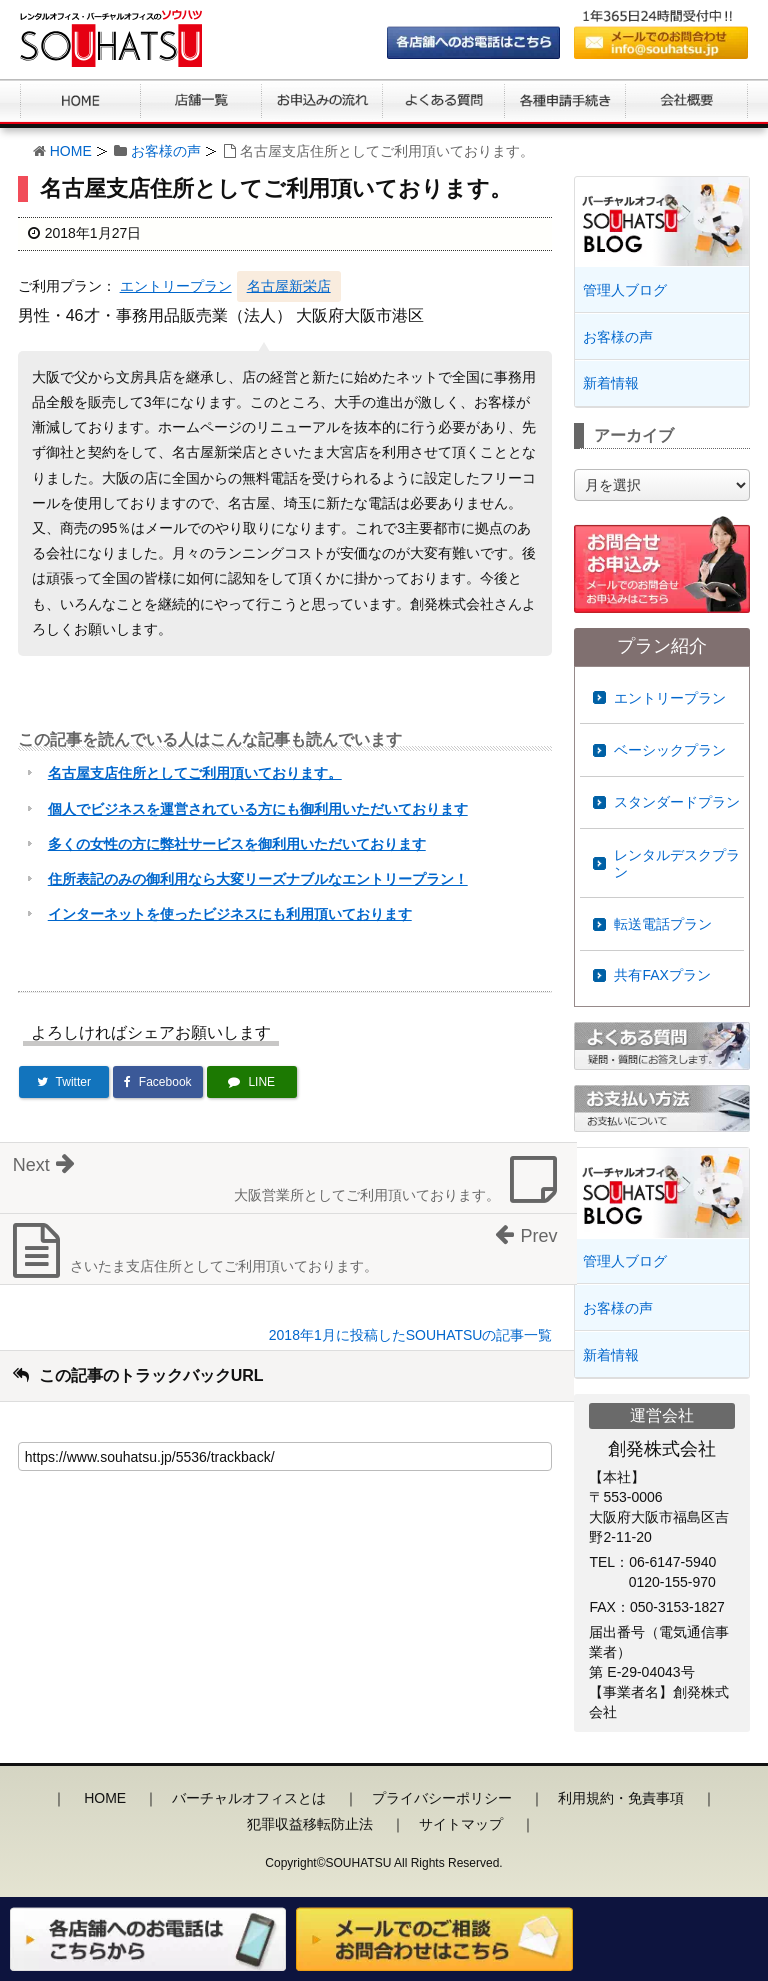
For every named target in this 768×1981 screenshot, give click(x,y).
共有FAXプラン (662, 975)
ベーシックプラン (670, 750)
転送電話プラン (663, 924)
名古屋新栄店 (289, 286)
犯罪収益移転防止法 (310, 1824)
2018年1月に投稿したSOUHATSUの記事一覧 (411, 1335)
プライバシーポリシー (442, 1798)
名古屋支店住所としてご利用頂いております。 (195, 773)
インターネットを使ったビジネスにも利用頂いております (230, 914)
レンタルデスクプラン (677, 863)
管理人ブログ (625, 290)
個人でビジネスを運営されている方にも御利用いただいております (258, 809)
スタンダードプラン (677, 802)
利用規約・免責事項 (621, 1798)
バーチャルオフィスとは (249, 1798)
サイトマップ (461, 1824)
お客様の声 (166, 151)
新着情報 (611, 383)
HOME (71, 151)
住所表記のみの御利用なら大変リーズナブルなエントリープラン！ (258, 879)
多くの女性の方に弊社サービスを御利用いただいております (237, 844)
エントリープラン (176, 286)
